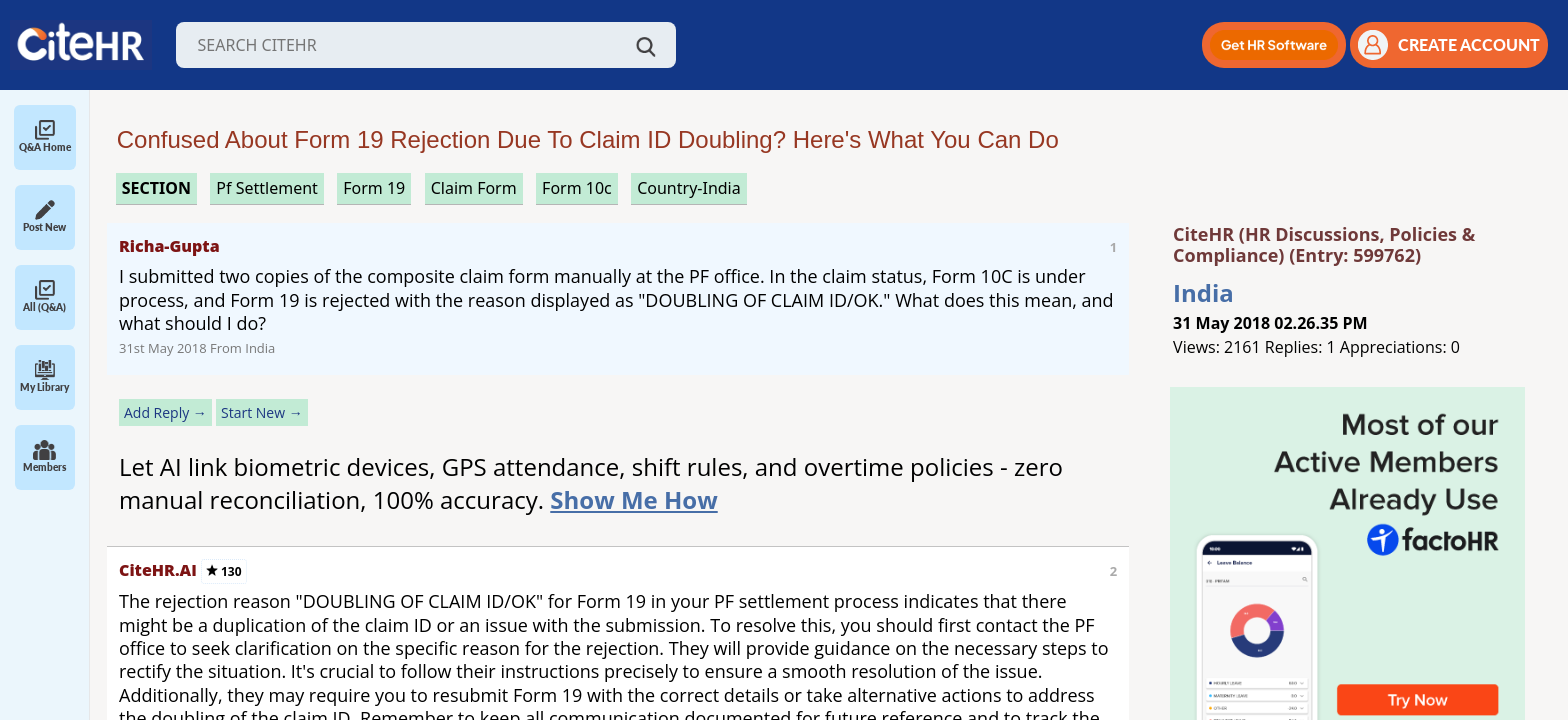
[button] (1274, 45)
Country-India (689, 188)
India (1203, 292)
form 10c (577, 188)
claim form (474, 188)
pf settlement (267, 188)
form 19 (374, 188)
